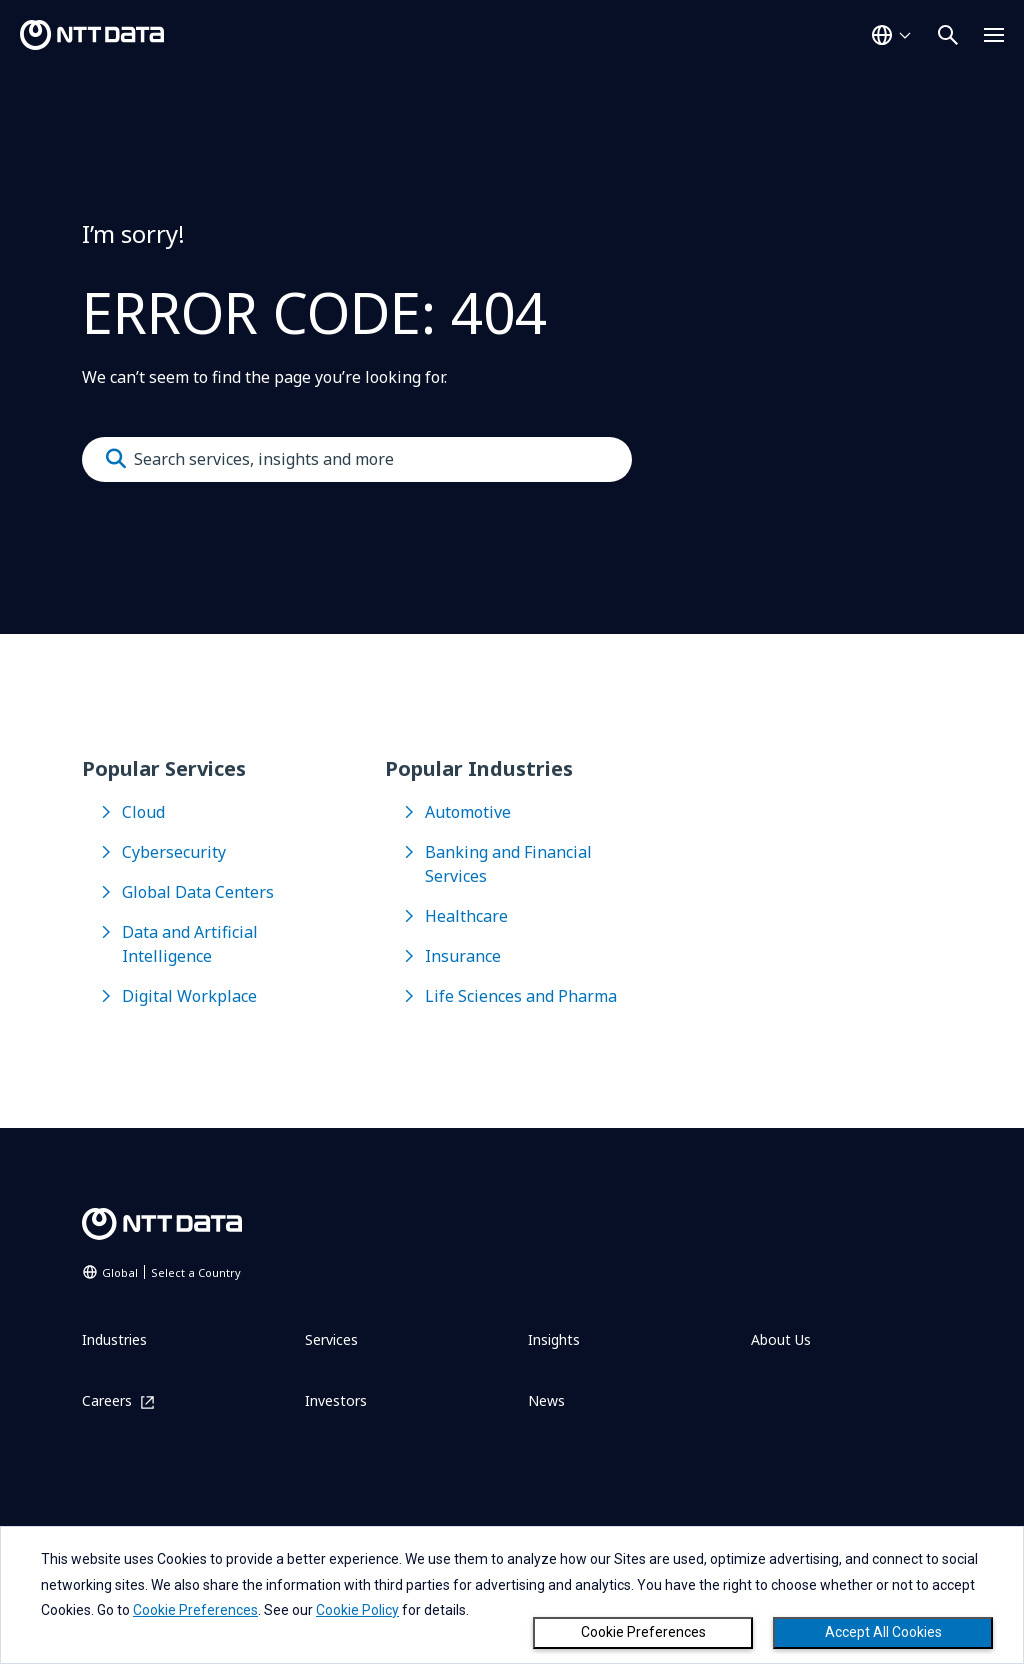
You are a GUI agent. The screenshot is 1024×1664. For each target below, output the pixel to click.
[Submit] (116, 459)
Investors (336, 1400)
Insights (554, 1339)
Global (171, 1272)
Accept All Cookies (883, 1632)
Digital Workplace (189, 996)
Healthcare (466, 916)
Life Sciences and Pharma (521, 996)
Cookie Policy (357, 1610)
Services (331, 1339)
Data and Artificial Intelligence (190, 944)
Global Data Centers (198, 892)
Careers (107, 1401)
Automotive (468, 812)
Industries (114, 1339)
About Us (781, 1339)
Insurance (463, 956)
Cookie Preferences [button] (195, 1610)
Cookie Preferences (643, 1632)
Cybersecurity (174, 852)
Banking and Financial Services (508, 864)
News (546, 1400)
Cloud (143, 812)
